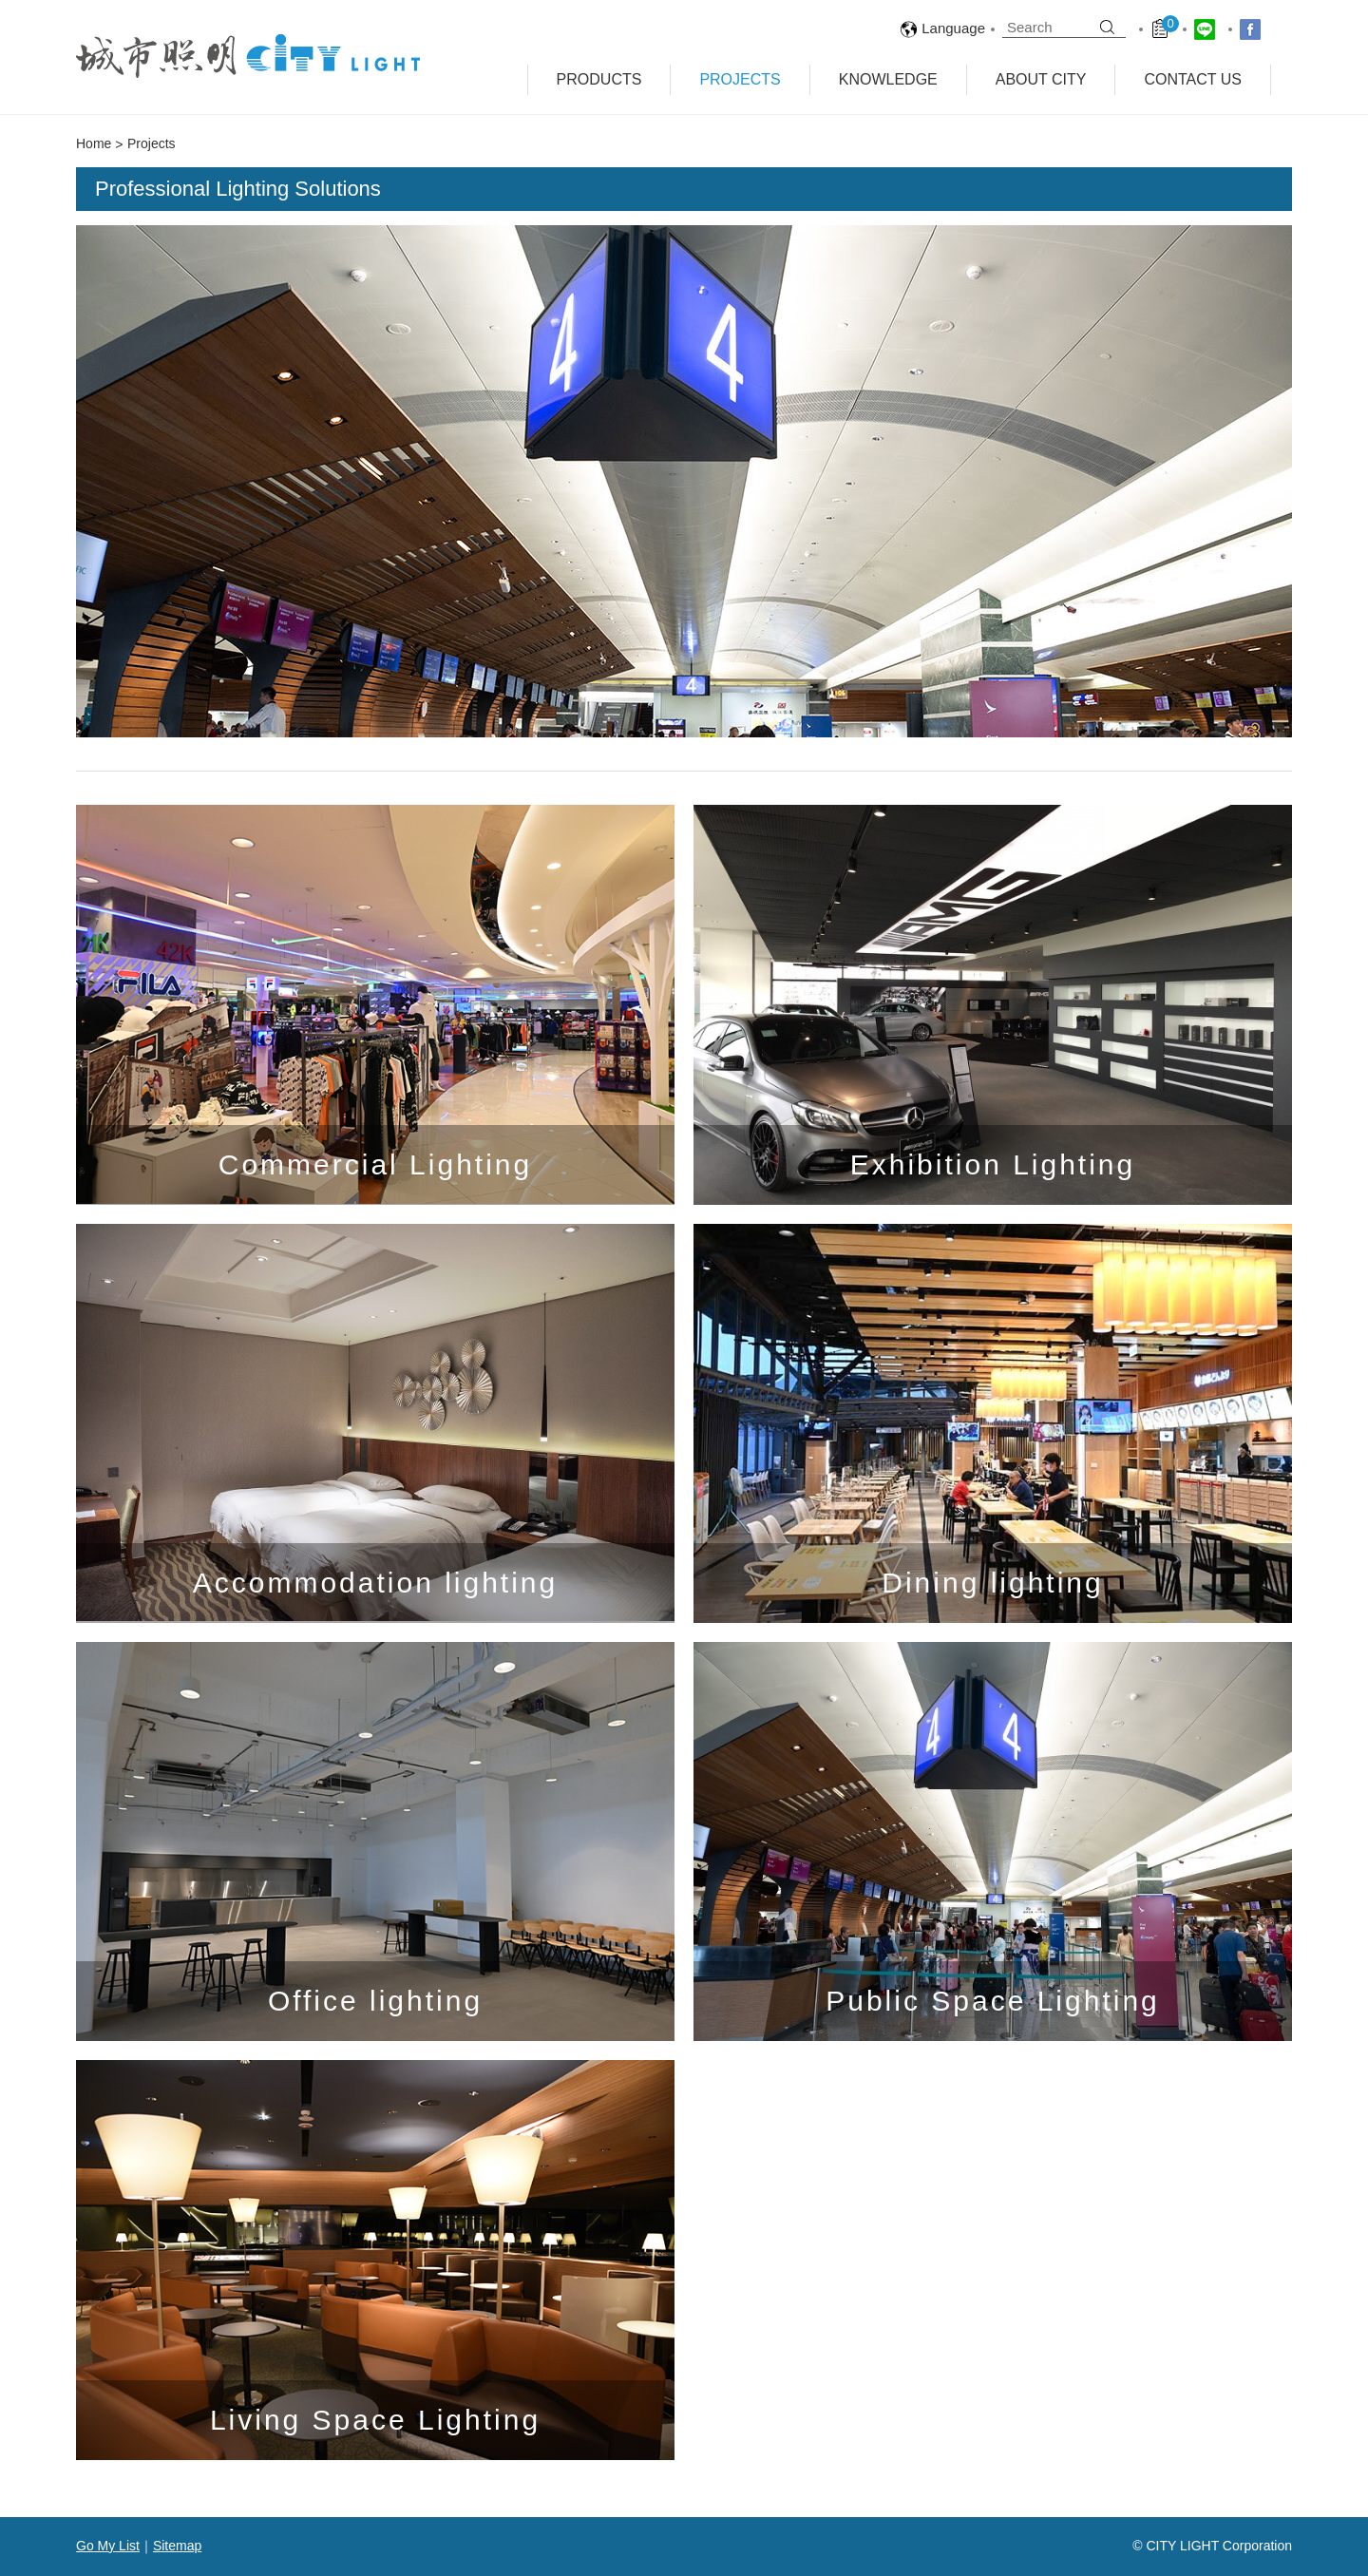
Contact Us (1193, 79)
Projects (739, 79)
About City (1041, 79)
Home (93, 143)
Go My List (108, 2545)
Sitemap (177, 2545)
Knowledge (888, 79)
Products (599, 79)
